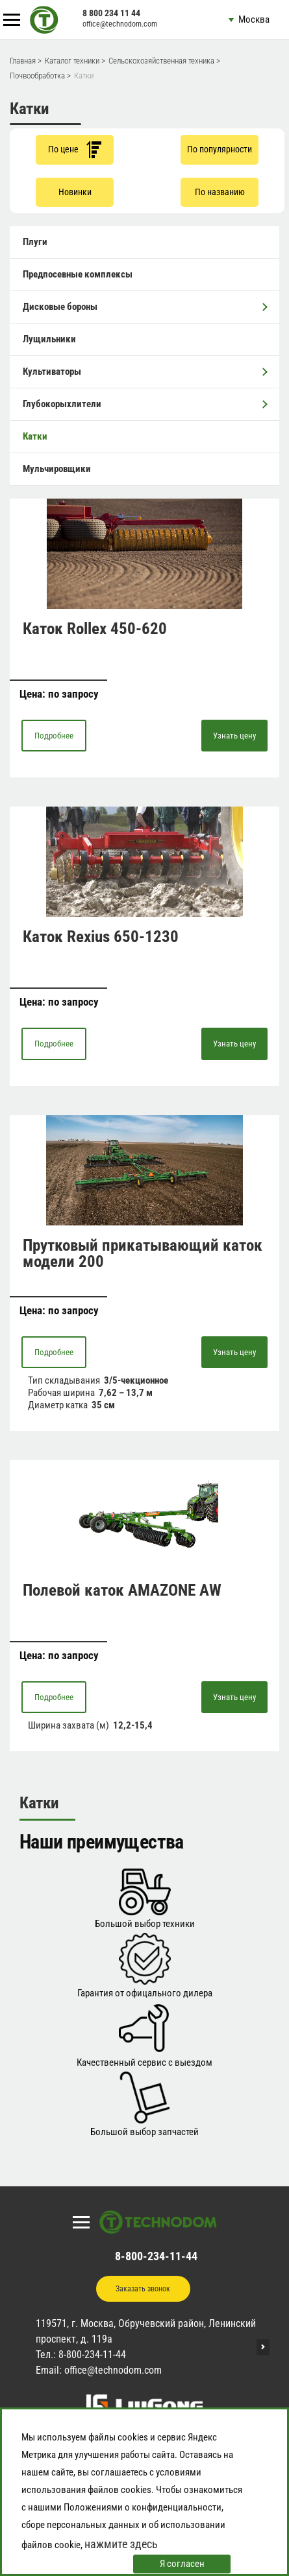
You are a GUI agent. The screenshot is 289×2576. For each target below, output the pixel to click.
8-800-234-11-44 (156, 2256)
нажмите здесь (121, 2544)
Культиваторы (144, 371)
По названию (220, 192)
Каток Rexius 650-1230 (101, 936)
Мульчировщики (57, 469)
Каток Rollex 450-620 (95, 628)
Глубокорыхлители (144, 404)
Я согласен (182, 2564)
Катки (35, 436)
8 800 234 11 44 (111, 13)
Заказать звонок (143, 2288)
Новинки (75, 192)
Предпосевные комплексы (77, 274)
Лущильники (49, 339)
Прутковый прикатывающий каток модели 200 (142, 1253)
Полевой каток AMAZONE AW (122, 1590)
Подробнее (53, 735)
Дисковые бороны (144, 307)
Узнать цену (234, 735)
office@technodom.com (119, 24)
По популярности (219, 149)
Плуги (35, 242)
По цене (74, 149)
